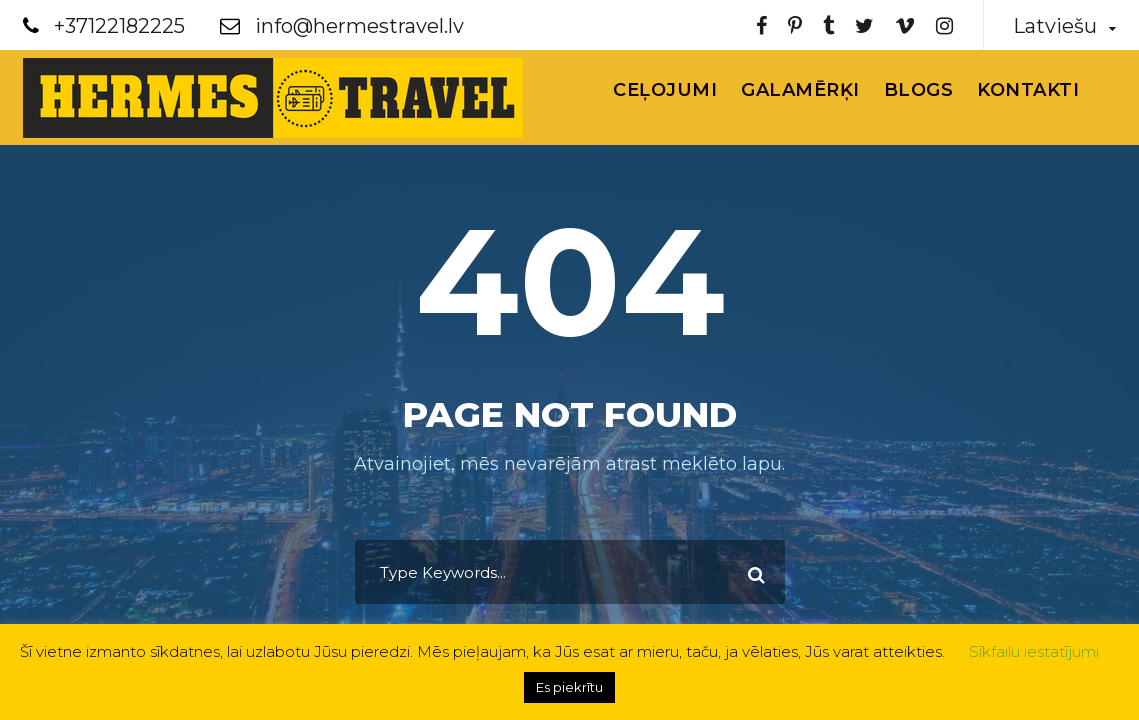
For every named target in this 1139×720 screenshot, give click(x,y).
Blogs (919, 90)
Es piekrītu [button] (569, 687)
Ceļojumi (665, 90)
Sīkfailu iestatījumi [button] (1034, 651)
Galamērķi (800, 90)
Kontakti (1028, 90)
